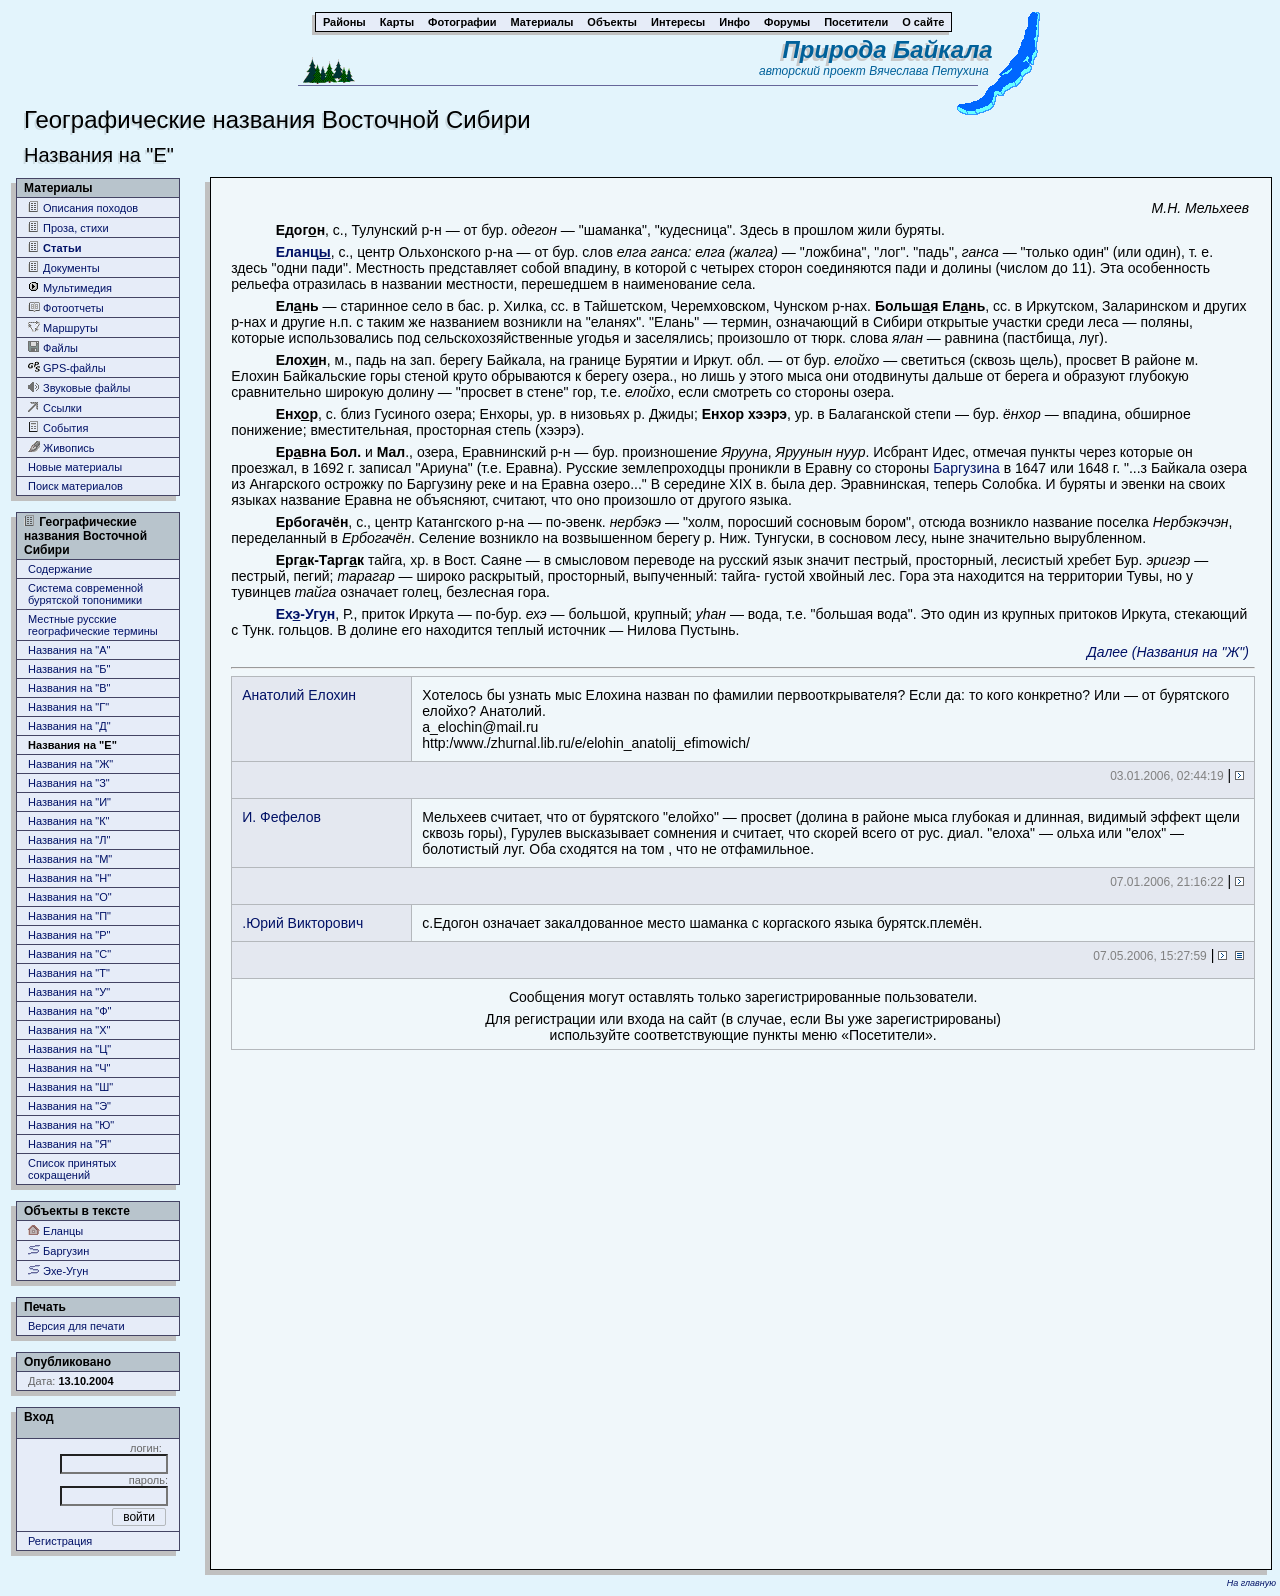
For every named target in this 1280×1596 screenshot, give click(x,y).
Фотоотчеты (66, 307)
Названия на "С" (69, 954)
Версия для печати (76, 1326)
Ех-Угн (306, 614)
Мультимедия (70, 287)
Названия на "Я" (69, 1144)
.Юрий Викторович (302, 923)
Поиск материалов (75, 486)
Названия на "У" (69, 992)
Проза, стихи (68, 227)
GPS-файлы (67, 367)
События (58, 427)
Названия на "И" (69, 802)
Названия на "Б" (69, 669)
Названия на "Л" (69, 840)
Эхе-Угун (58, 1270)
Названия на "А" (69, 650)
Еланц (303, 252)
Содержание (60, 569)
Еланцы (55, 1230)
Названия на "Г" (68, 707)
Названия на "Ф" (69, 1011)
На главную (1251, 1583)
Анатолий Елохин (299, 695)
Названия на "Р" (69, 935)
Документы (64, 267)
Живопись (61, 447)
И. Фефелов (281, 817)
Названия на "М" (70, 859)
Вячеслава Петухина (929, 71)
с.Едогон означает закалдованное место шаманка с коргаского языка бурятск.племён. (702, 923)
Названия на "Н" (69, 878)
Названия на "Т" (69, 973)
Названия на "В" (69, 688)
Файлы (53, 347)
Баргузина (966, 468)
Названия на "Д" (69, 726)
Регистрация (60, 1541)
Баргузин (58, 1250)
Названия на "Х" (69, 1030)
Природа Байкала (888, 49)
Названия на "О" (70, 897)
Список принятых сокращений (72, 1169)
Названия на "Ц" (69, 1049)
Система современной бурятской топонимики (85, 594)
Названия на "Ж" (70, 764)
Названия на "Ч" (69, 1068)
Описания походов (83, 207)
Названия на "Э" (69, 1106)
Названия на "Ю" (71, 1125)
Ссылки (55, 407)
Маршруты (63, 327)
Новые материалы (75, 467)
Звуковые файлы (79, 387)
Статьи (54, 247)
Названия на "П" (69, 916)
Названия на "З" (69, 783)
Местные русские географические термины (93, 625)
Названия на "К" (69, 821)
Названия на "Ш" (70, 1087)
